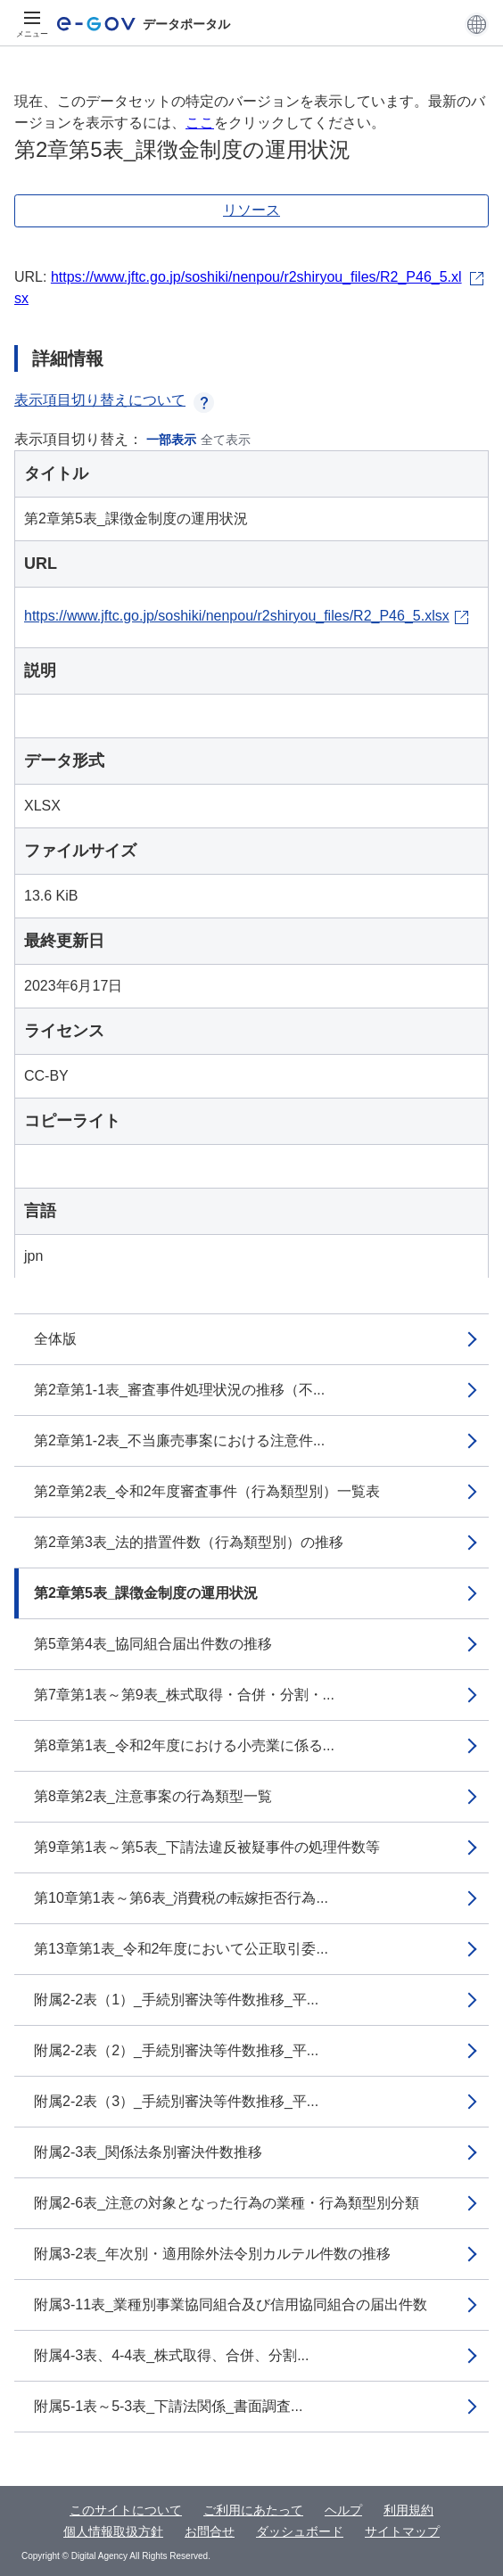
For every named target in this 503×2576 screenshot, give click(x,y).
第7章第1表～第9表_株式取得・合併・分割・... (184, 1694)
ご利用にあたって (253, 2510)
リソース (251, 210)
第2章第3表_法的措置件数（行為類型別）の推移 (188, 1542)
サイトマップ (402, 2531)
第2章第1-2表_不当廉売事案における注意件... (179, 1440)
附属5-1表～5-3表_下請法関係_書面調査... (168, 2406)
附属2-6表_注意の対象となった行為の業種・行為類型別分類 (226, 2202)
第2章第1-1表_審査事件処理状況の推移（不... (179, 1389)
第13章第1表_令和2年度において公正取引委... (181, 1948)
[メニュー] (32, 24)
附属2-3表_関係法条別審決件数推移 (148, 2152)
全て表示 (226, 439)
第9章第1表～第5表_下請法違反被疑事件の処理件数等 (207, 1847)
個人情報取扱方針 (113, 2531)
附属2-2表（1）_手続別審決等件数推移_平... (176, 1999)
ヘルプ (343, 2510)
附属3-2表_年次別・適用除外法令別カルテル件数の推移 (212, 2253)
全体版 (55, 1338)
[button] (477, 24)
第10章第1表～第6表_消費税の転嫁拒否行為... (181, 1897)
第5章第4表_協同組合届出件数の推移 (153, 1643)
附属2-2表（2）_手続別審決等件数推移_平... (176, 2050)
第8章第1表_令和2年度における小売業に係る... (184, 1745)
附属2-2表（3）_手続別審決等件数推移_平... (176, 2101)
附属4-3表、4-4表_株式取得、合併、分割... (171, 2355)
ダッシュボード (299, 2531)
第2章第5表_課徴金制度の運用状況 (146, 1593)
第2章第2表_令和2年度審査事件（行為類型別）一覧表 (207, 1491)
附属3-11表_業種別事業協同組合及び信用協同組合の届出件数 (230, 2304)
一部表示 (171, 439)
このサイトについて (126, 2510)
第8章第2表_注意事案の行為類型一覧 (153, 1796)
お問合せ (210, 2531)
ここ (200, 122)
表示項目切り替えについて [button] (114, 399)
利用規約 (408, 2510)
